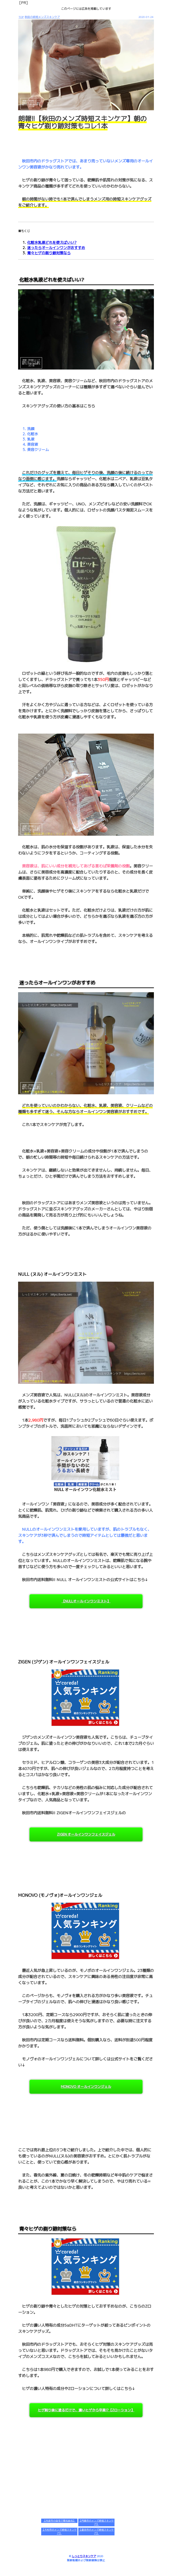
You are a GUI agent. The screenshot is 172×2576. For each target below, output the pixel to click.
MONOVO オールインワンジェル (86, 2086)
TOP (21, 17)
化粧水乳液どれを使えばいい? (51, 242)
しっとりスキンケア (84, 2556)
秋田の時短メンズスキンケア (42, 17)
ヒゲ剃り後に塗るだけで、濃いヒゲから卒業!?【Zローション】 (86, 2410)
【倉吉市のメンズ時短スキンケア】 (96, 2531)
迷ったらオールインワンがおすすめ (56, 247)
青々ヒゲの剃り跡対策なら (49, 252)
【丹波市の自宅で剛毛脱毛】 (59, 2520)
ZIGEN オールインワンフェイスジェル (86, 1834)
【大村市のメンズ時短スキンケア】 (59, 2531)
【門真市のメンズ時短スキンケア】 (96, 2522)
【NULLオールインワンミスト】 (86, 1601)
